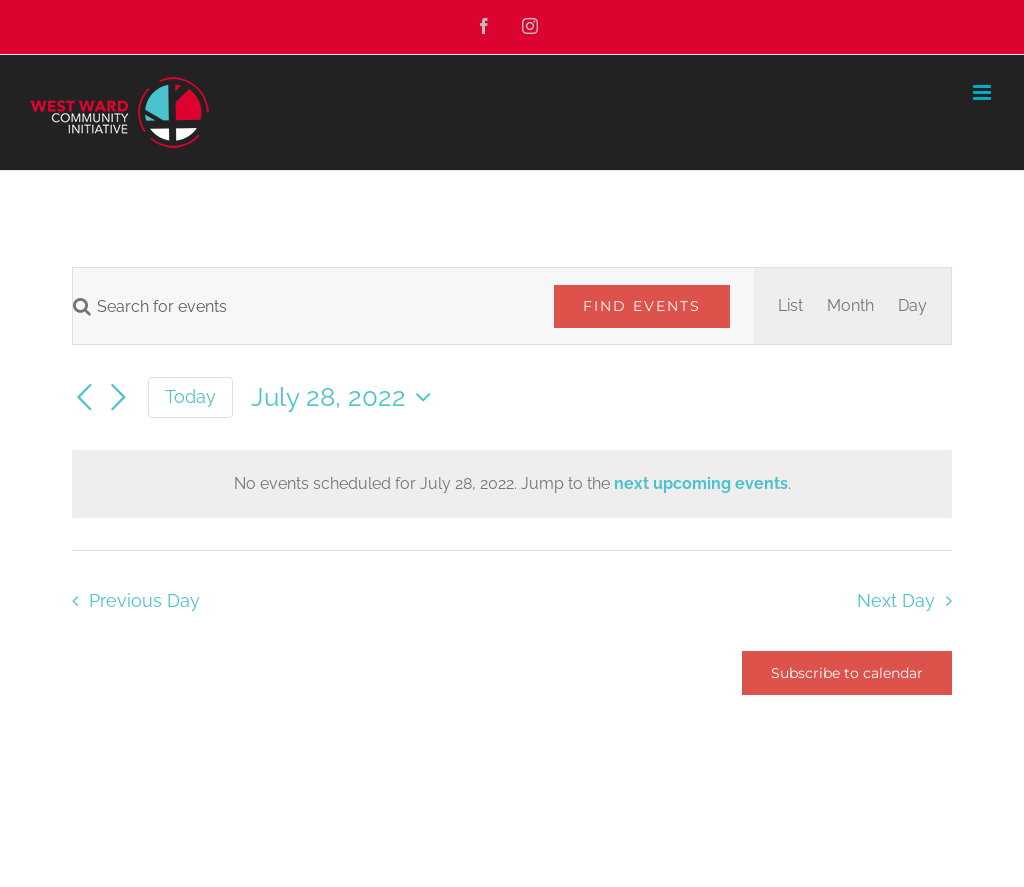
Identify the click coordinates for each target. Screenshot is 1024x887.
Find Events (642, 306)
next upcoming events (701, 483)
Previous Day (144, 600)
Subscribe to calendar (847, 673)
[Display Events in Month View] (850, 306)
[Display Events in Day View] (912, 306)
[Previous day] (84, 399)
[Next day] (118, 399)
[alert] (512, 484)
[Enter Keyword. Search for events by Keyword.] (301, 306)
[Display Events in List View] (790, 306)
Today (190, 396)
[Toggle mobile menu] (983, 92)
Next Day (896, 600)
